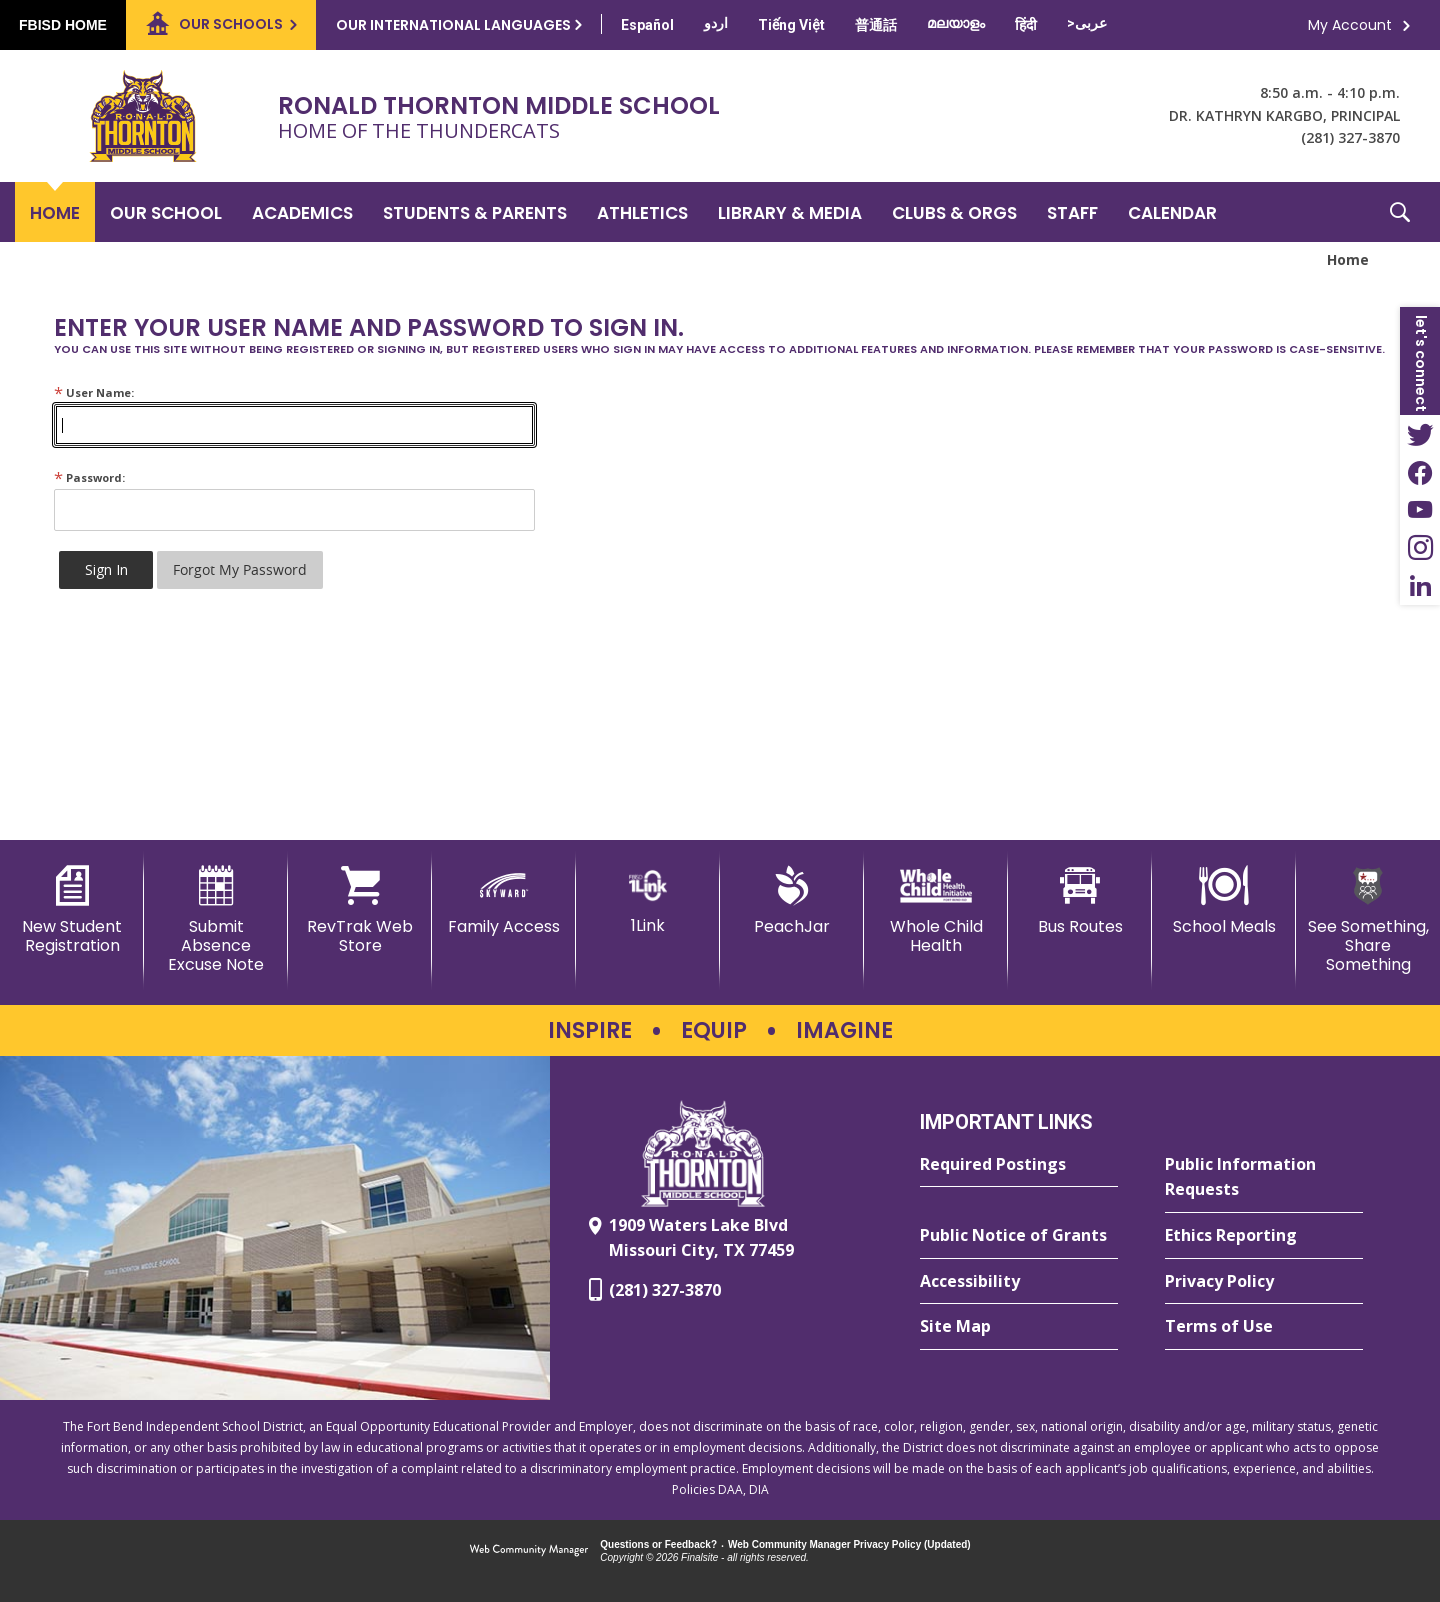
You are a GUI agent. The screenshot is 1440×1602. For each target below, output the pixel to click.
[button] (1400, 212)
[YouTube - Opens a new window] (1420, 510)
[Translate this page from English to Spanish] (647, 25)
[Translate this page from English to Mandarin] (876, 25)
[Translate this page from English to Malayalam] (956, 23)
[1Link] (648, 900)
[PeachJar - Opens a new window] (792, 901)
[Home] (55, 212)
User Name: (94, 392)
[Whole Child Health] (936, 910)
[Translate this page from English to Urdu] (716, 23)
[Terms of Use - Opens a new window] (1264, 1327)
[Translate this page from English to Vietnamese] (791, 25)
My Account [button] (1350, 25)
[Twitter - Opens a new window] (1420, 434)
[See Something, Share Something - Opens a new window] (1368, 920)
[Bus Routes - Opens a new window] (1080, 901)
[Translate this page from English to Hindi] (1026, 25)
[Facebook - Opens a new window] (1420, 472)
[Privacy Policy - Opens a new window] (1264, 1282)
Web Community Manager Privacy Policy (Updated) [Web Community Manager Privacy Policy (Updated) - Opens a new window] (849, 1544)
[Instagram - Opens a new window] (1420, 548)
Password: (89, 477)
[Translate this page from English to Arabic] (1087, 23)
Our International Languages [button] (453, 25)
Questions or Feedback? (658, 1544)
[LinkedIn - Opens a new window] (1420, 586)
